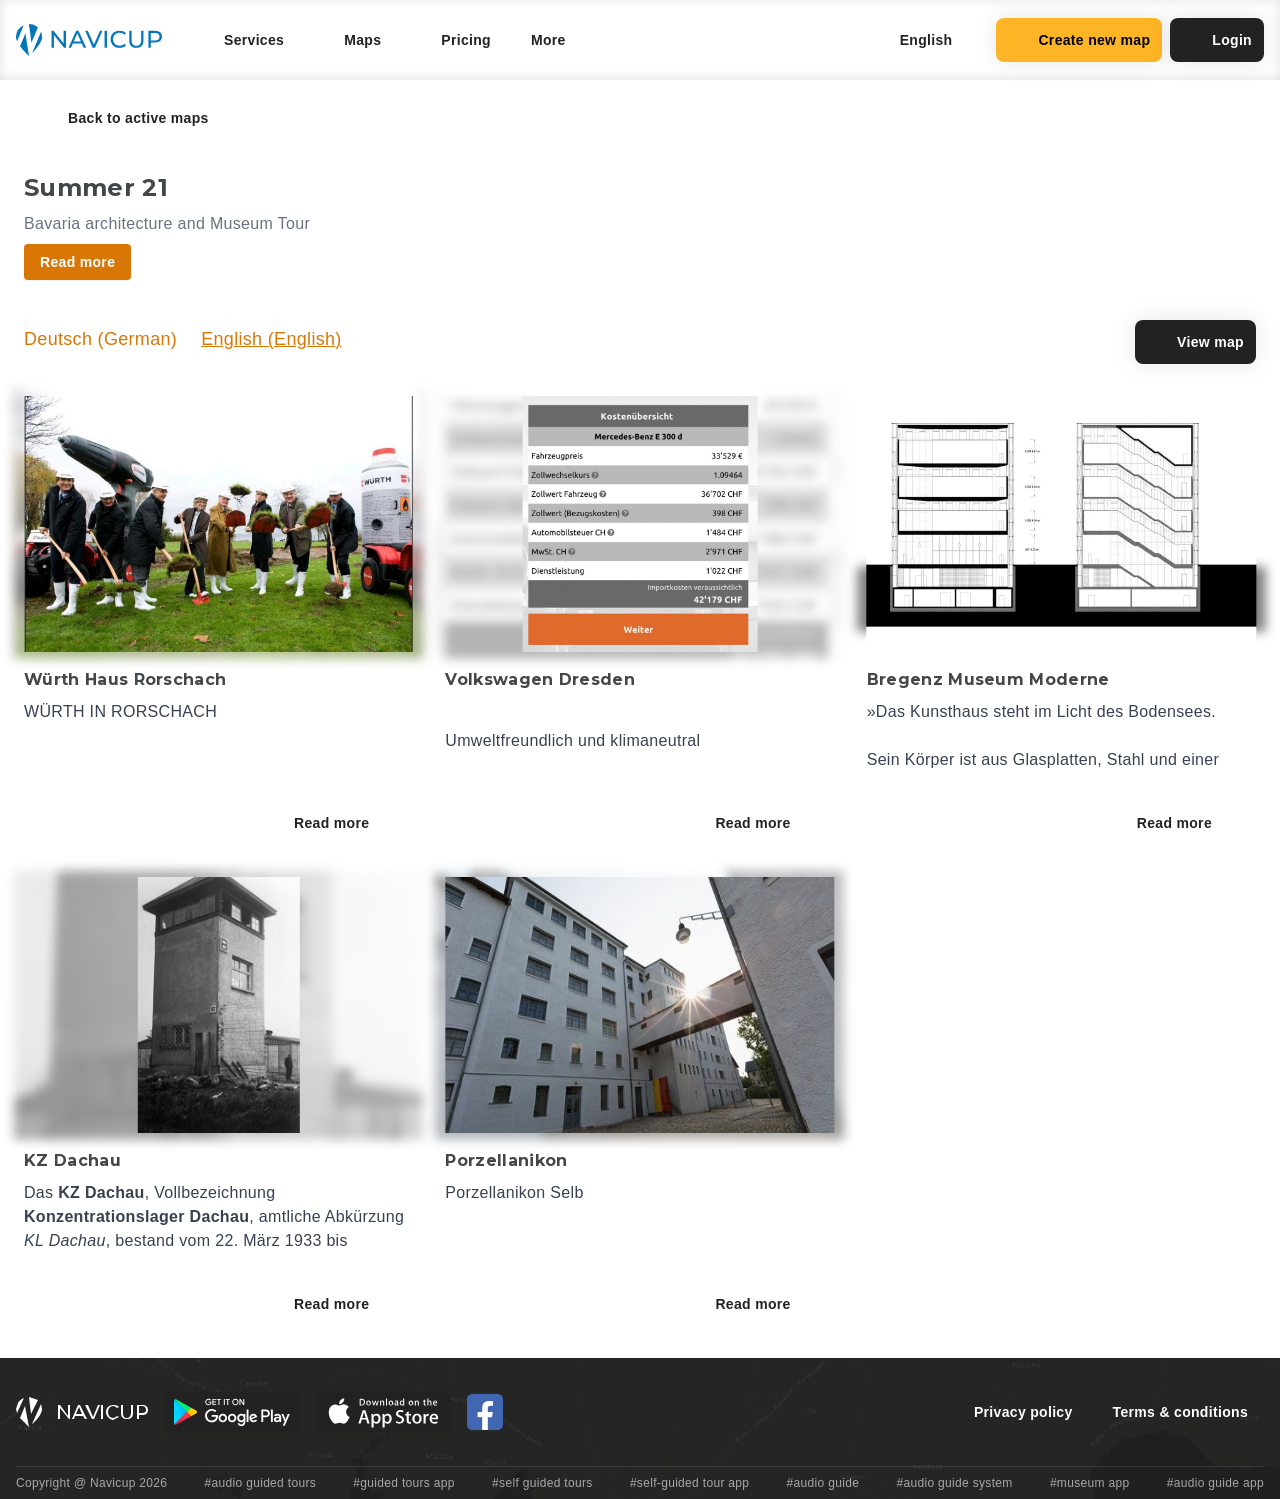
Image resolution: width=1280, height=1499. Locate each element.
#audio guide (823, 1483)
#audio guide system (954, 1483)
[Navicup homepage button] (96, 40)
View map (1195, 342)
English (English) (271, 339)
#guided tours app (404, 1483)
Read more (345, 823)
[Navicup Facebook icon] (485, 1412)
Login (1217, 40)
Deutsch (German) (100, 339)
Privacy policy (1023, 1412)
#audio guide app (1215, 1483)
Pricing (466, 40)
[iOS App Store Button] (383, 1412)
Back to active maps (124, 118)
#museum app (1090, 1483)
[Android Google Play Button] (232, 1412)
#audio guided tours (261, 1483)
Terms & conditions (1180, 1412)
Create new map (1079, 40)
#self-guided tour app (689, 1483)
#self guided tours (542, 1483)
